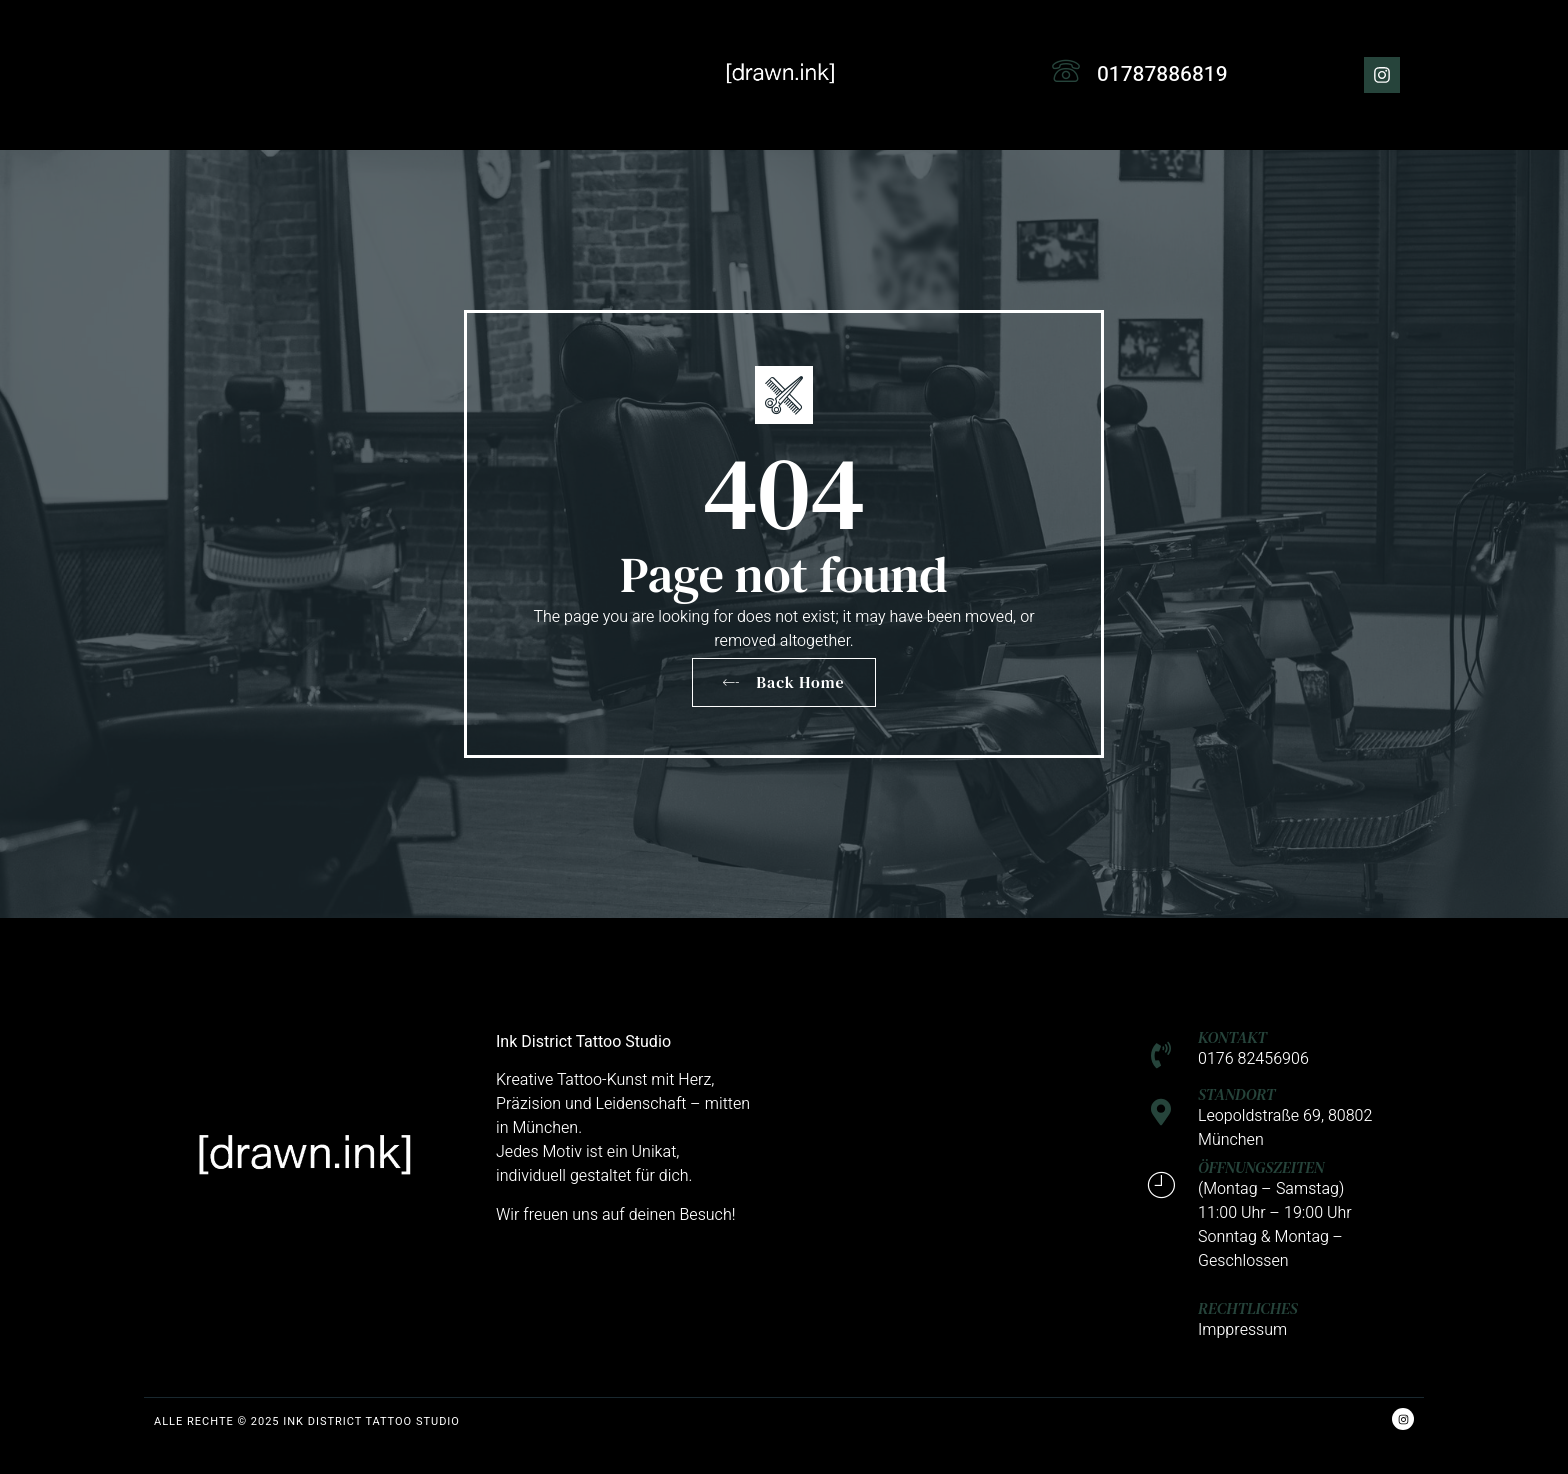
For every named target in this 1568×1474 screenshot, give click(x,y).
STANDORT (1236, 1094)
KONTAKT (1232, 1037)
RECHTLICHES (1248, 1308)
